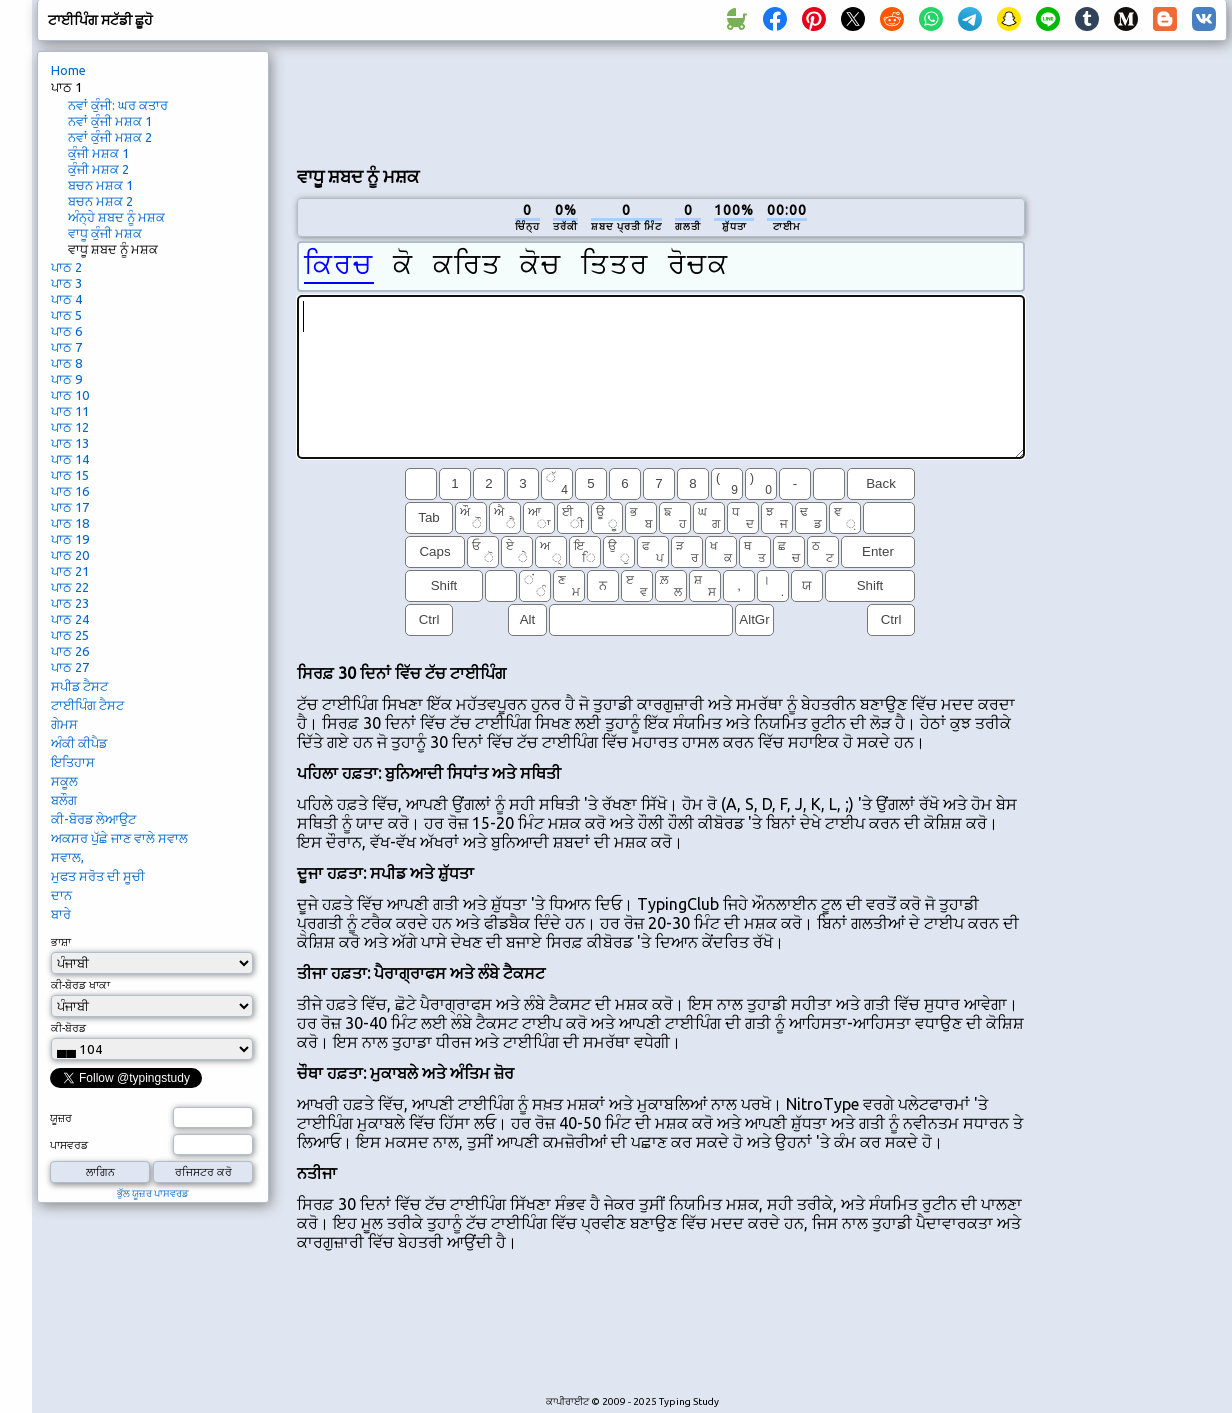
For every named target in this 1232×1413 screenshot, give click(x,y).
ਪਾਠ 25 (70, 635)
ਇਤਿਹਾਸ (73, 762)
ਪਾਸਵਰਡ (69, 1145)
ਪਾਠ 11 (70, 411)
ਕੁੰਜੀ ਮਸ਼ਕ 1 (98, 153)
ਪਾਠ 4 (66, 299)
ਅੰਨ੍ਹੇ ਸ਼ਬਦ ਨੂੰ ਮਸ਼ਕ (116, 217)
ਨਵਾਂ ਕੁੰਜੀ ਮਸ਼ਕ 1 (110, 121)
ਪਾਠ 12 (70, 427)
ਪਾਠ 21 (70, 571)
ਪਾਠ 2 (66, 267)
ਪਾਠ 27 (70, 667)
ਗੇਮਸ (64, 724)
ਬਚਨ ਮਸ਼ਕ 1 (100, 185)
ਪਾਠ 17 (70, 507)
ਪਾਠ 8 (66, 363)
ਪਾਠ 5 (66, 315)
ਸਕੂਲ (64, 781)
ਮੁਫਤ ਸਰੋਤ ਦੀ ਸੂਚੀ (98, 876)
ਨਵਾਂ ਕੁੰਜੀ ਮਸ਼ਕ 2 (110, 137)
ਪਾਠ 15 (70, 475)
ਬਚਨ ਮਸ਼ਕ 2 (100, 201)
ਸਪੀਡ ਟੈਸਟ (79, 686)
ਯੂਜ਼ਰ (61, 1118)
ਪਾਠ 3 (66, 283)
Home (68, 70)
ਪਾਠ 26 (70, 651)
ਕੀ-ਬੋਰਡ (68, 1028)
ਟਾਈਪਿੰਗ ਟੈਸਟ (87, 705)
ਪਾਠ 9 (66, 379)
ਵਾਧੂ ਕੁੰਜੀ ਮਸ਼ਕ (105, 233)
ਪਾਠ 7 (66, 347)
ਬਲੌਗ (64, 800)
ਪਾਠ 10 (70, 395)
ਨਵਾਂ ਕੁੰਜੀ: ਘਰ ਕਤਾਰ (118, 105)
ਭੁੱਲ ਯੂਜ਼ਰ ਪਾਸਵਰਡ (153, 1193)
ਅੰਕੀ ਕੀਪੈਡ (79, 743)
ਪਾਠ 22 (70, 587)
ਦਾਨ (61, 895)
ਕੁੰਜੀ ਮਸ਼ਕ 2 (98, 169)
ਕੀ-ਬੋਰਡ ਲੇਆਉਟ (93, 819)
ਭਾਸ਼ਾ (61, 942)
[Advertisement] (661, 101)
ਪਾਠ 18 (70, 523)
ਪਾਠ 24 (70, 619)
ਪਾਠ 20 (70, 555)
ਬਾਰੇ (61, 914)
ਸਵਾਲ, (67, 857)
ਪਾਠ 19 (70, 539)
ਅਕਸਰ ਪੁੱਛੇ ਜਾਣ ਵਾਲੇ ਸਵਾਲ (119, 838)
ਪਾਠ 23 (70, 603)
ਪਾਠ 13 (70, 443)
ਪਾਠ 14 (70, 459)
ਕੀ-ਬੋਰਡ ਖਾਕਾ (80, 985)
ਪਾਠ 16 (70, 491)
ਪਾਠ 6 (66, 331)
